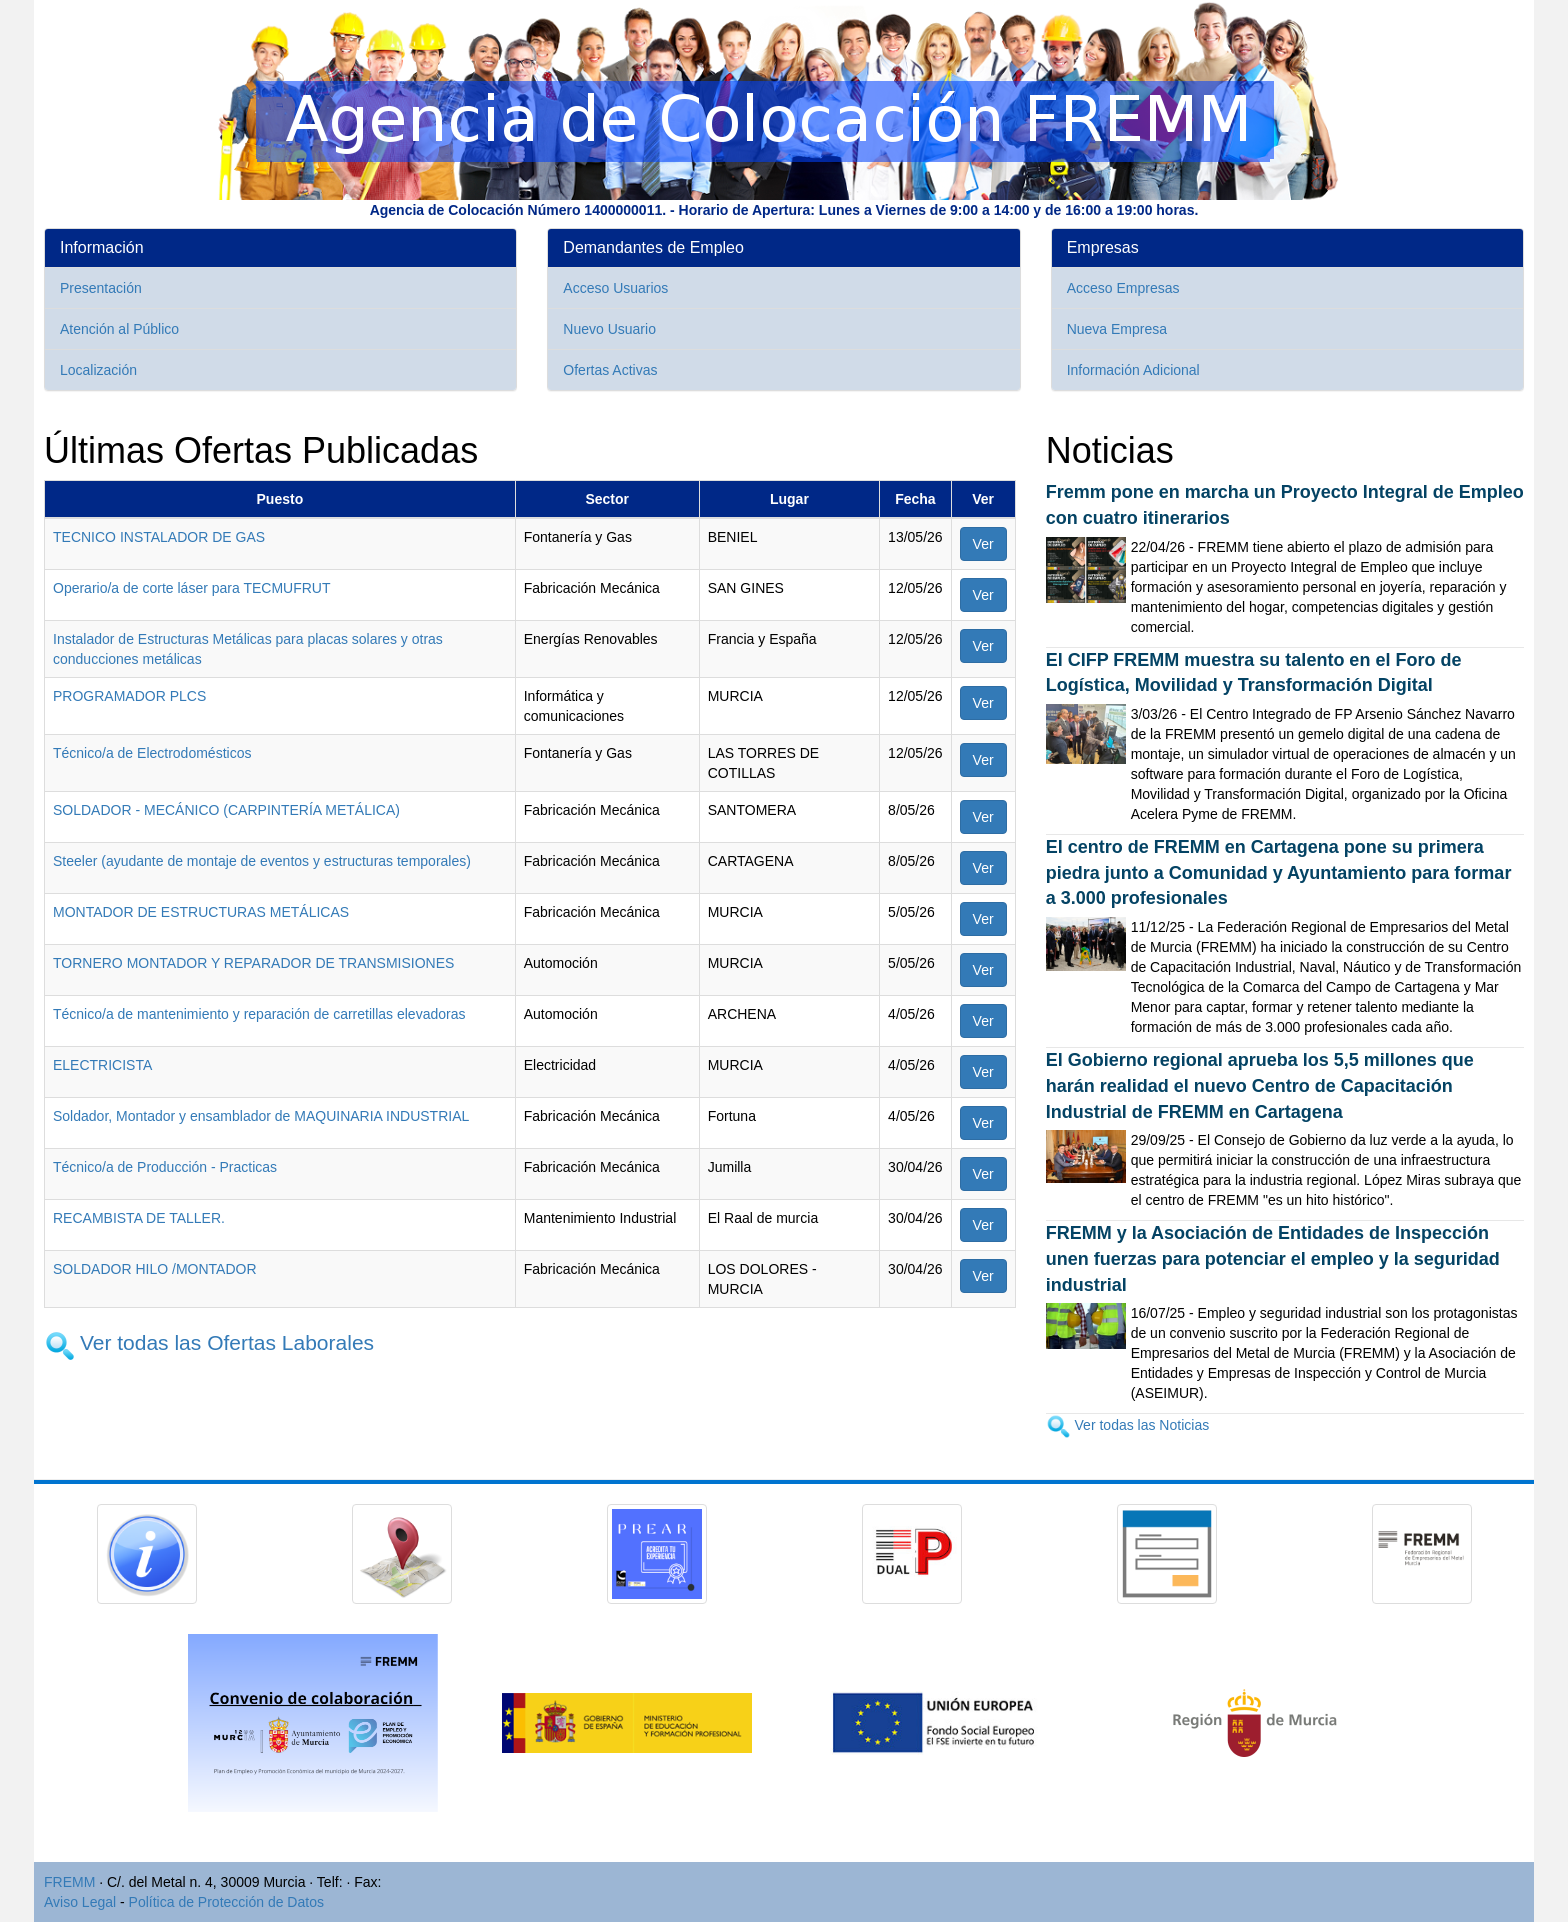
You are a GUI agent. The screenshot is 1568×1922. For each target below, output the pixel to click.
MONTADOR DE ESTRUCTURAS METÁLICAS (201, 912)
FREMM (69, 1882)
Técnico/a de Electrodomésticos (152, 753)
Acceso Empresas (1123, 288)
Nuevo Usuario (609, 329)
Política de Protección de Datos (226, 1902)
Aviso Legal (80, 1902)
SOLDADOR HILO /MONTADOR (155, 1269)
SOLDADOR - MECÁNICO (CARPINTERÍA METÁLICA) (226, 810)
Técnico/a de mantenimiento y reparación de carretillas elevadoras (259, 1014)
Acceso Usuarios (615, 288)
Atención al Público (119, 329)
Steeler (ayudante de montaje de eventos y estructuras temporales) (262, 861)
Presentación (101, 288)
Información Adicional (1133, 370)
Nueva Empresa (1117, 329)
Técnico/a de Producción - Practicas (165, 1167)
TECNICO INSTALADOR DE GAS (159, 537)
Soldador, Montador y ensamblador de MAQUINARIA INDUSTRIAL (261, 1116)
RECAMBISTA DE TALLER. (139, 1218)
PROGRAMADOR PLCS (129, 696)
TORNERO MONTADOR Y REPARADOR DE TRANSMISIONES (253, 963)
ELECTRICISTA (102, 1065)
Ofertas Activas (610, 370)
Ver (983, 544)
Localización (98, 370)
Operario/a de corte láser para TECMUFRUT (192, 588)
